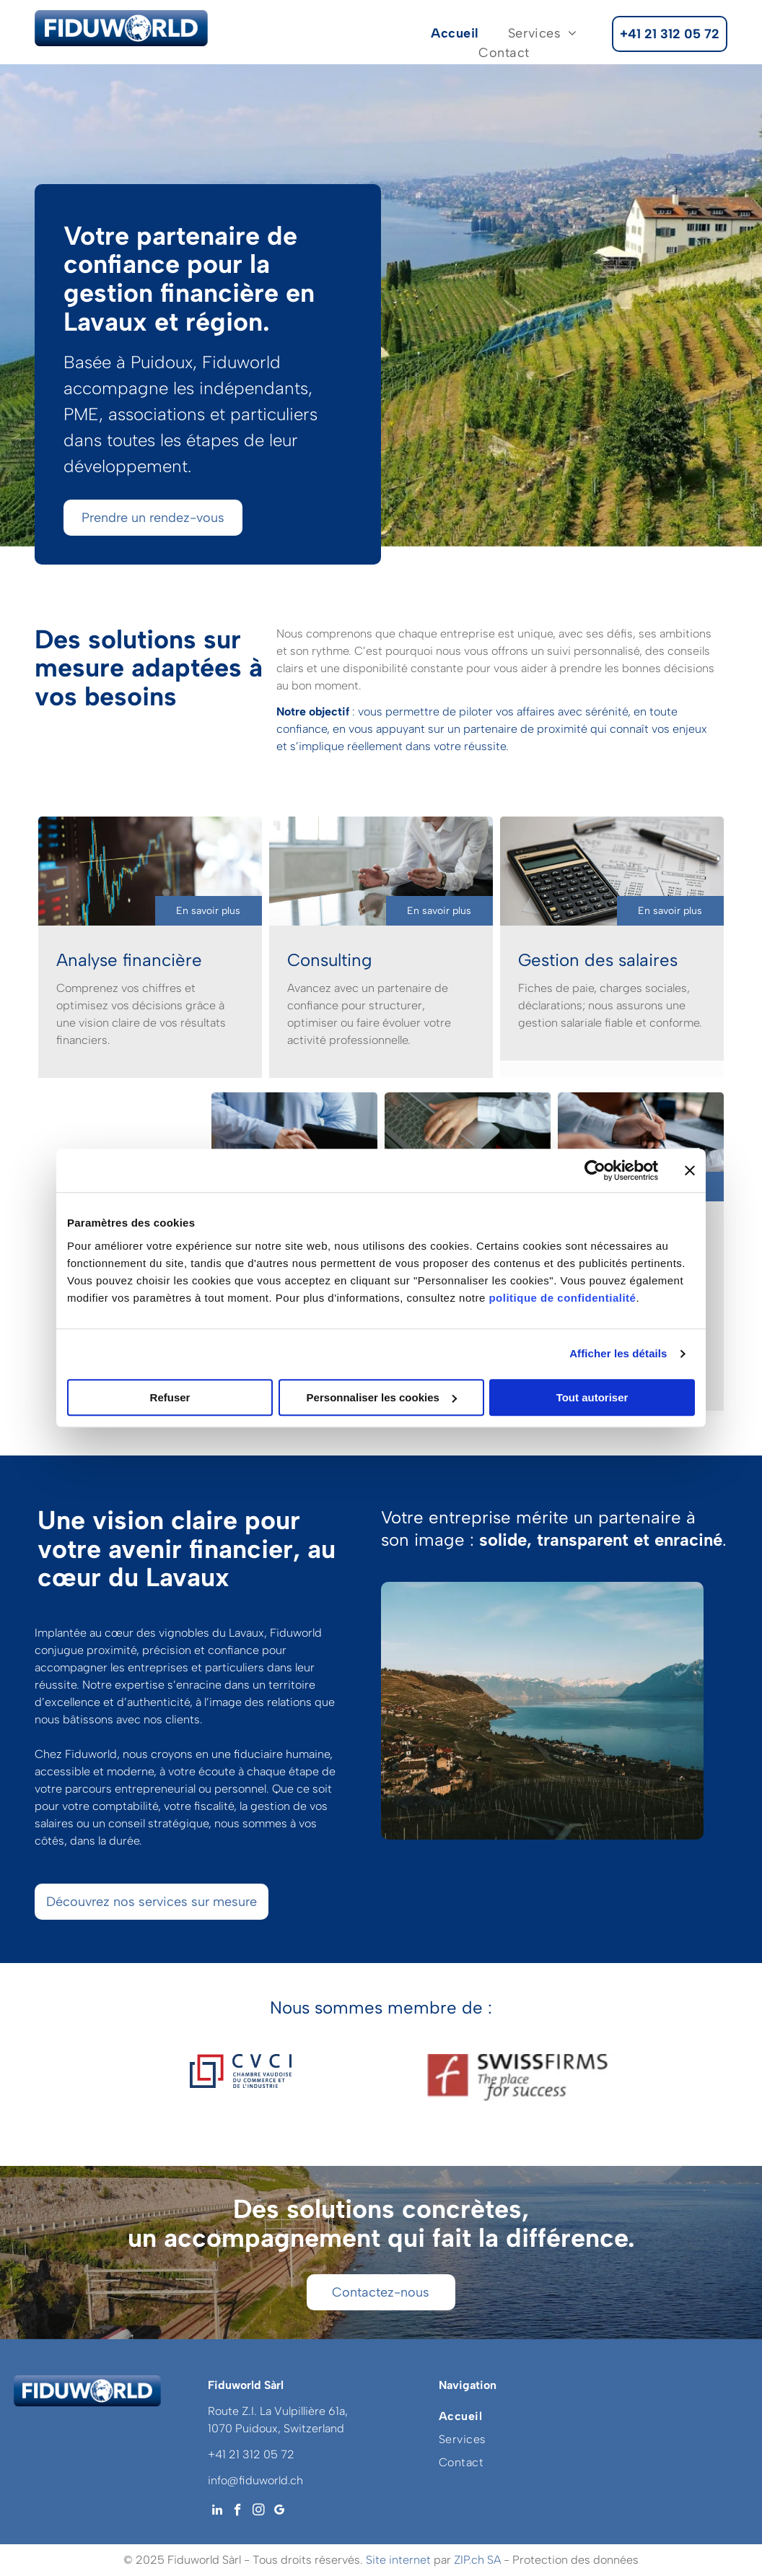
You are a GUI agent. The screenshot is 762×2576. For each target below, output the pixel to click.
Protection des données (575, 2560)
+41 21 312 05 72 (251, 2454)
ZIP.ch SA (477, 2560)
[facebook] (238, 2512)
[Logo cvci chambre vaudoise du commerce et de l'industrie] (240, 2077)
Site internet (398, 2560)
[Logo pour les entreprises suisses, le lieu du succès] (521, 2077)
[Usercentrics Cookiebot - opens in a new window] (595, 1170)
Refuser (170, 1397)
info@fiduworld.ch (255, 2480)
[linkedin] (217, 2512)
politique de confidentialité (562, 1298)
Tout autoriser (592, 1397)
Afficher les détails (618, 1353)
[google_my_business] (280, 2512)
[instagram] (259, 2512)
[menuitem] (455, 33)
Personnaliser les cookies (382, 1397)
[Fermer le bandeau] (690, 1170)
